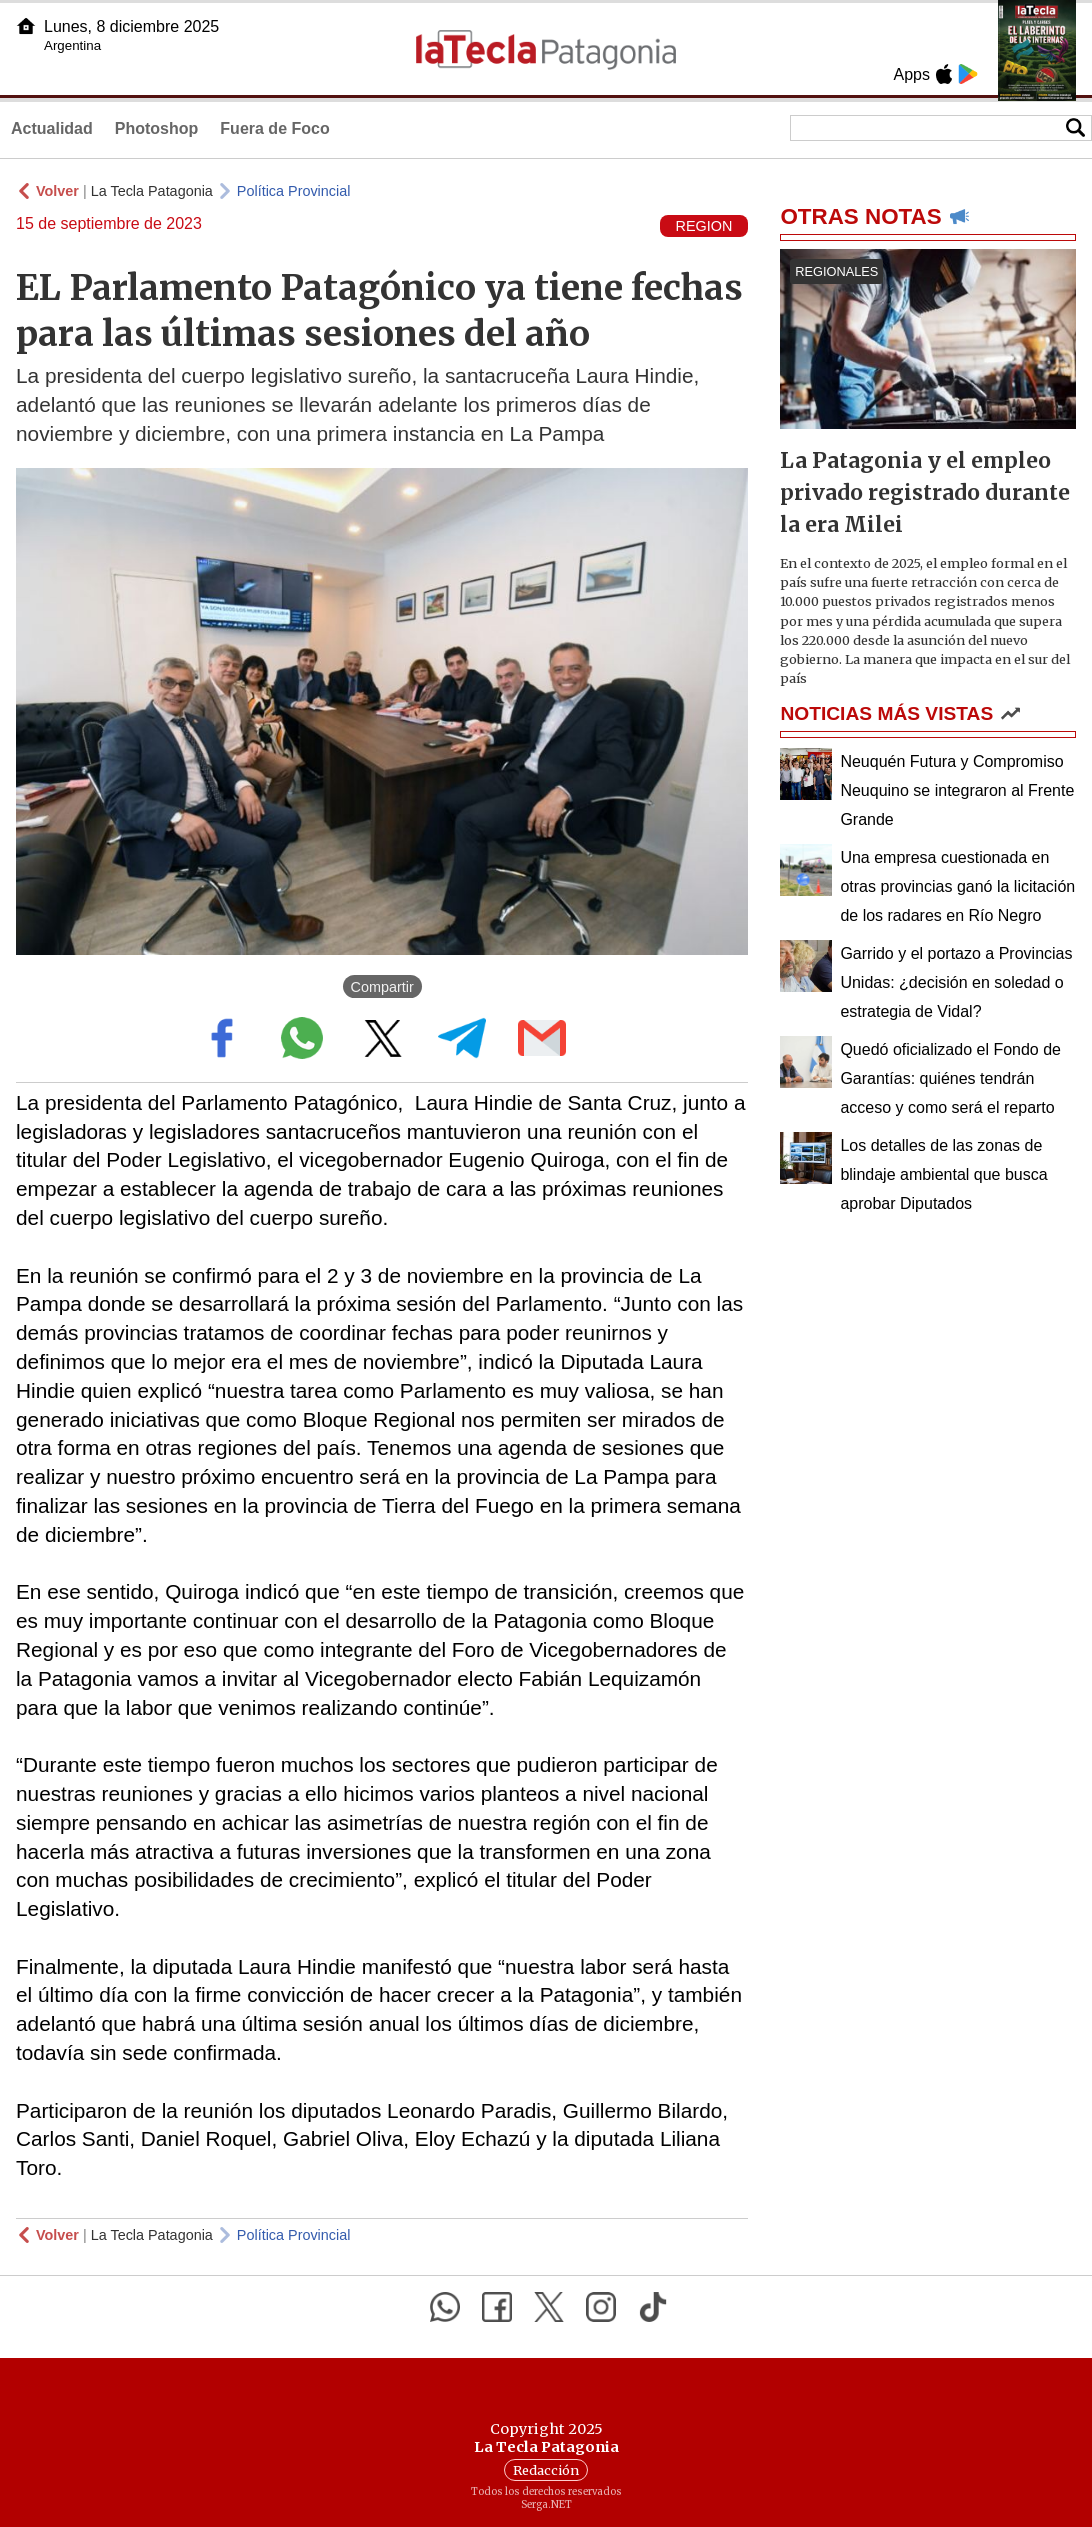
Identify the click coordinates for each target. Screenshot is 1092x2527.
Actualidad (52, 128)
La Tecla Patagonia (152, 191)
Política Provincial (294, 191)
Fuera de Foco (274, 128)
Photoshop (157, 128)
